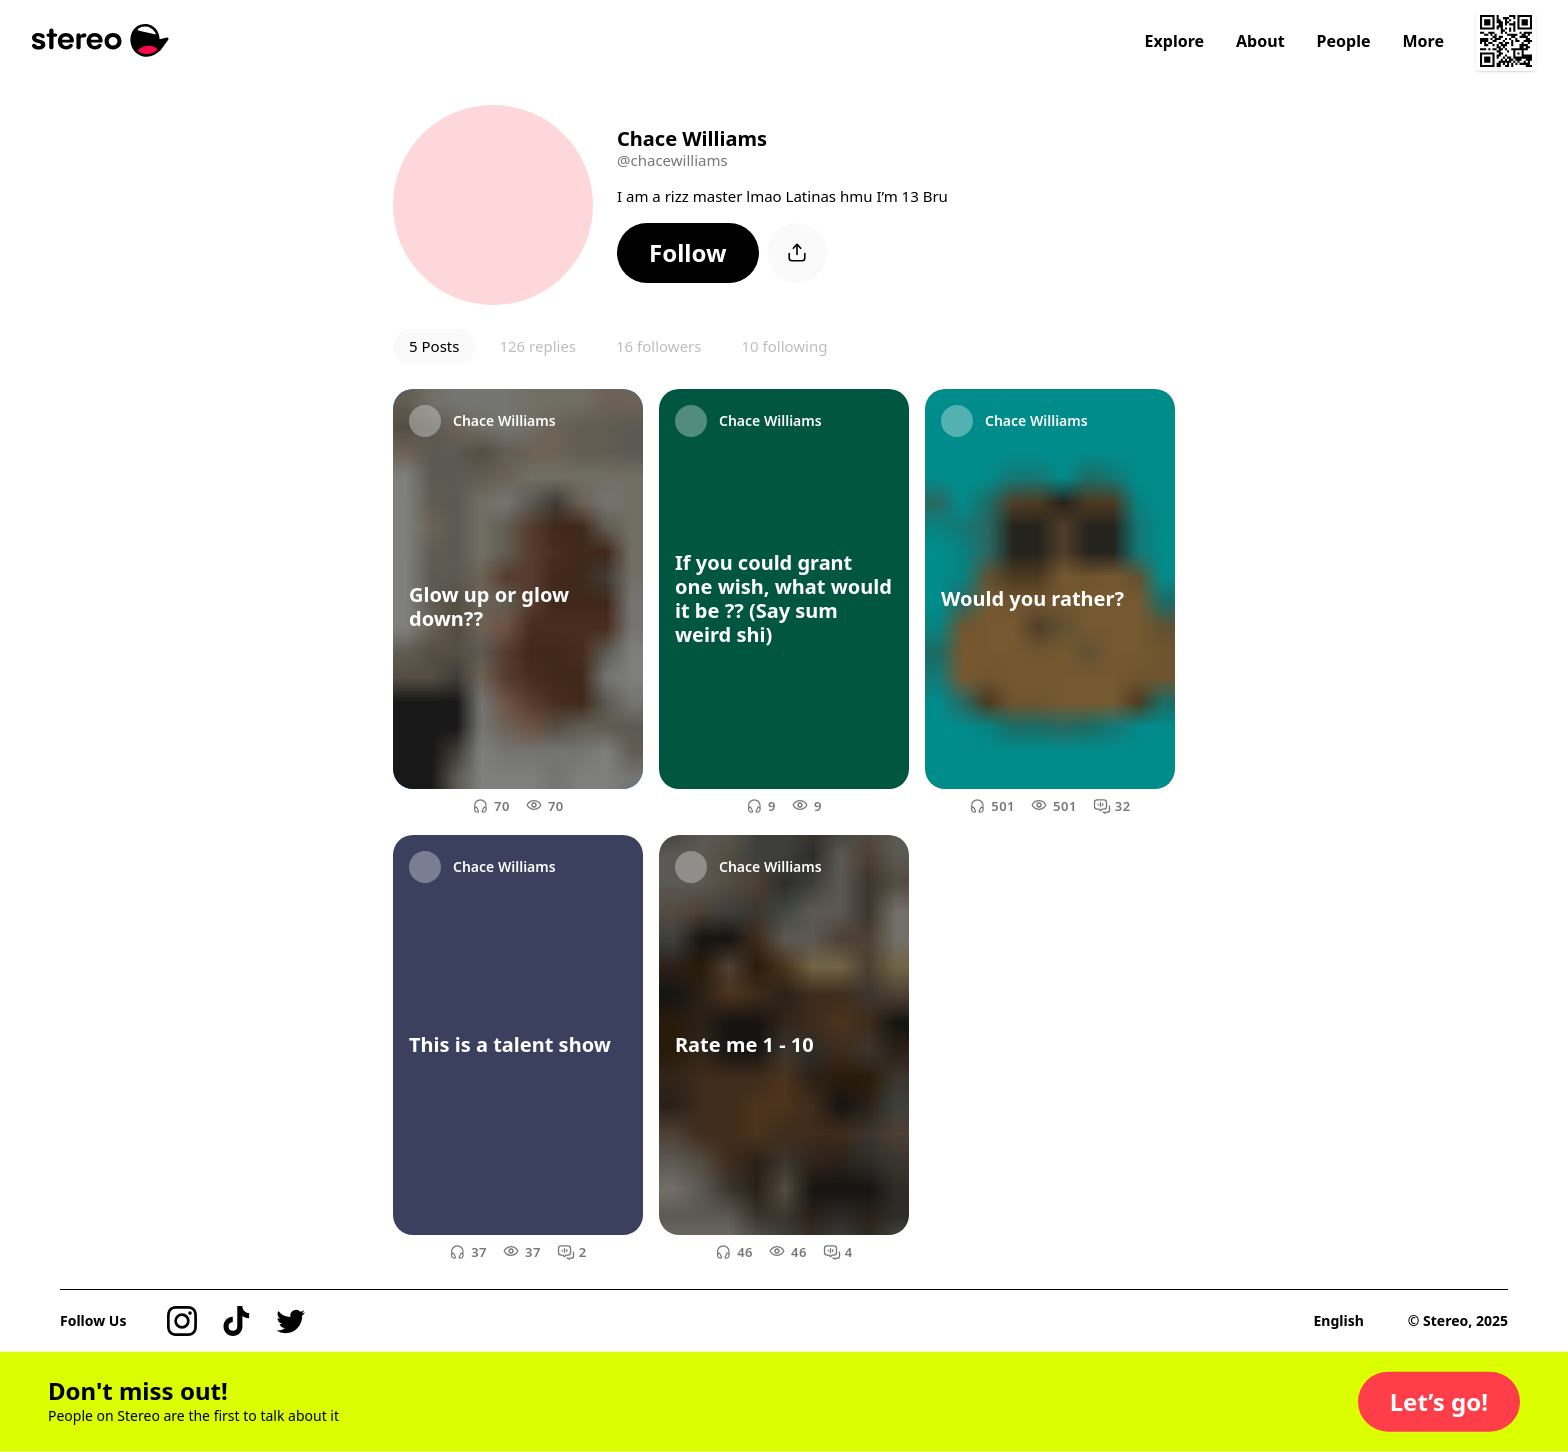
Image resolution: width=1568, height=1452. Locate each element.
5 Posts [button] (434, 346)
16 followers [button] (658, 346)
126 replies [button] (537, 346)
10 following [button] (784, 346)
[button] (688, 253)
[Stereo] (100, 40)
